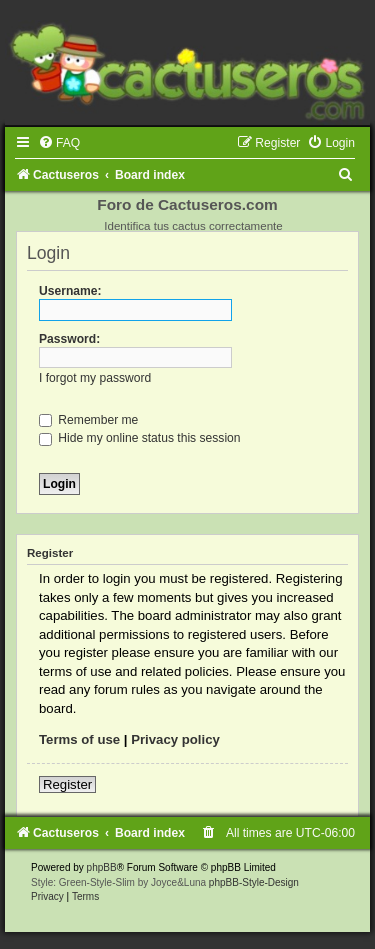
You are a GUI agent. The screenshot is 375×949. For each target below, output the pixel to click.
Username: (70, 291)
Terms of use (79, 739)
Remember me (88, 420)
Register (67, 784)
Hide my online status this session (140, 438)
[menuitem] (59, 143)
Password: (69, 339)
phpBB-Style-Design (254, 882)
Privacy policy (175, 739)
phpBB (102, 867)
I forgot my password (95, 378)
